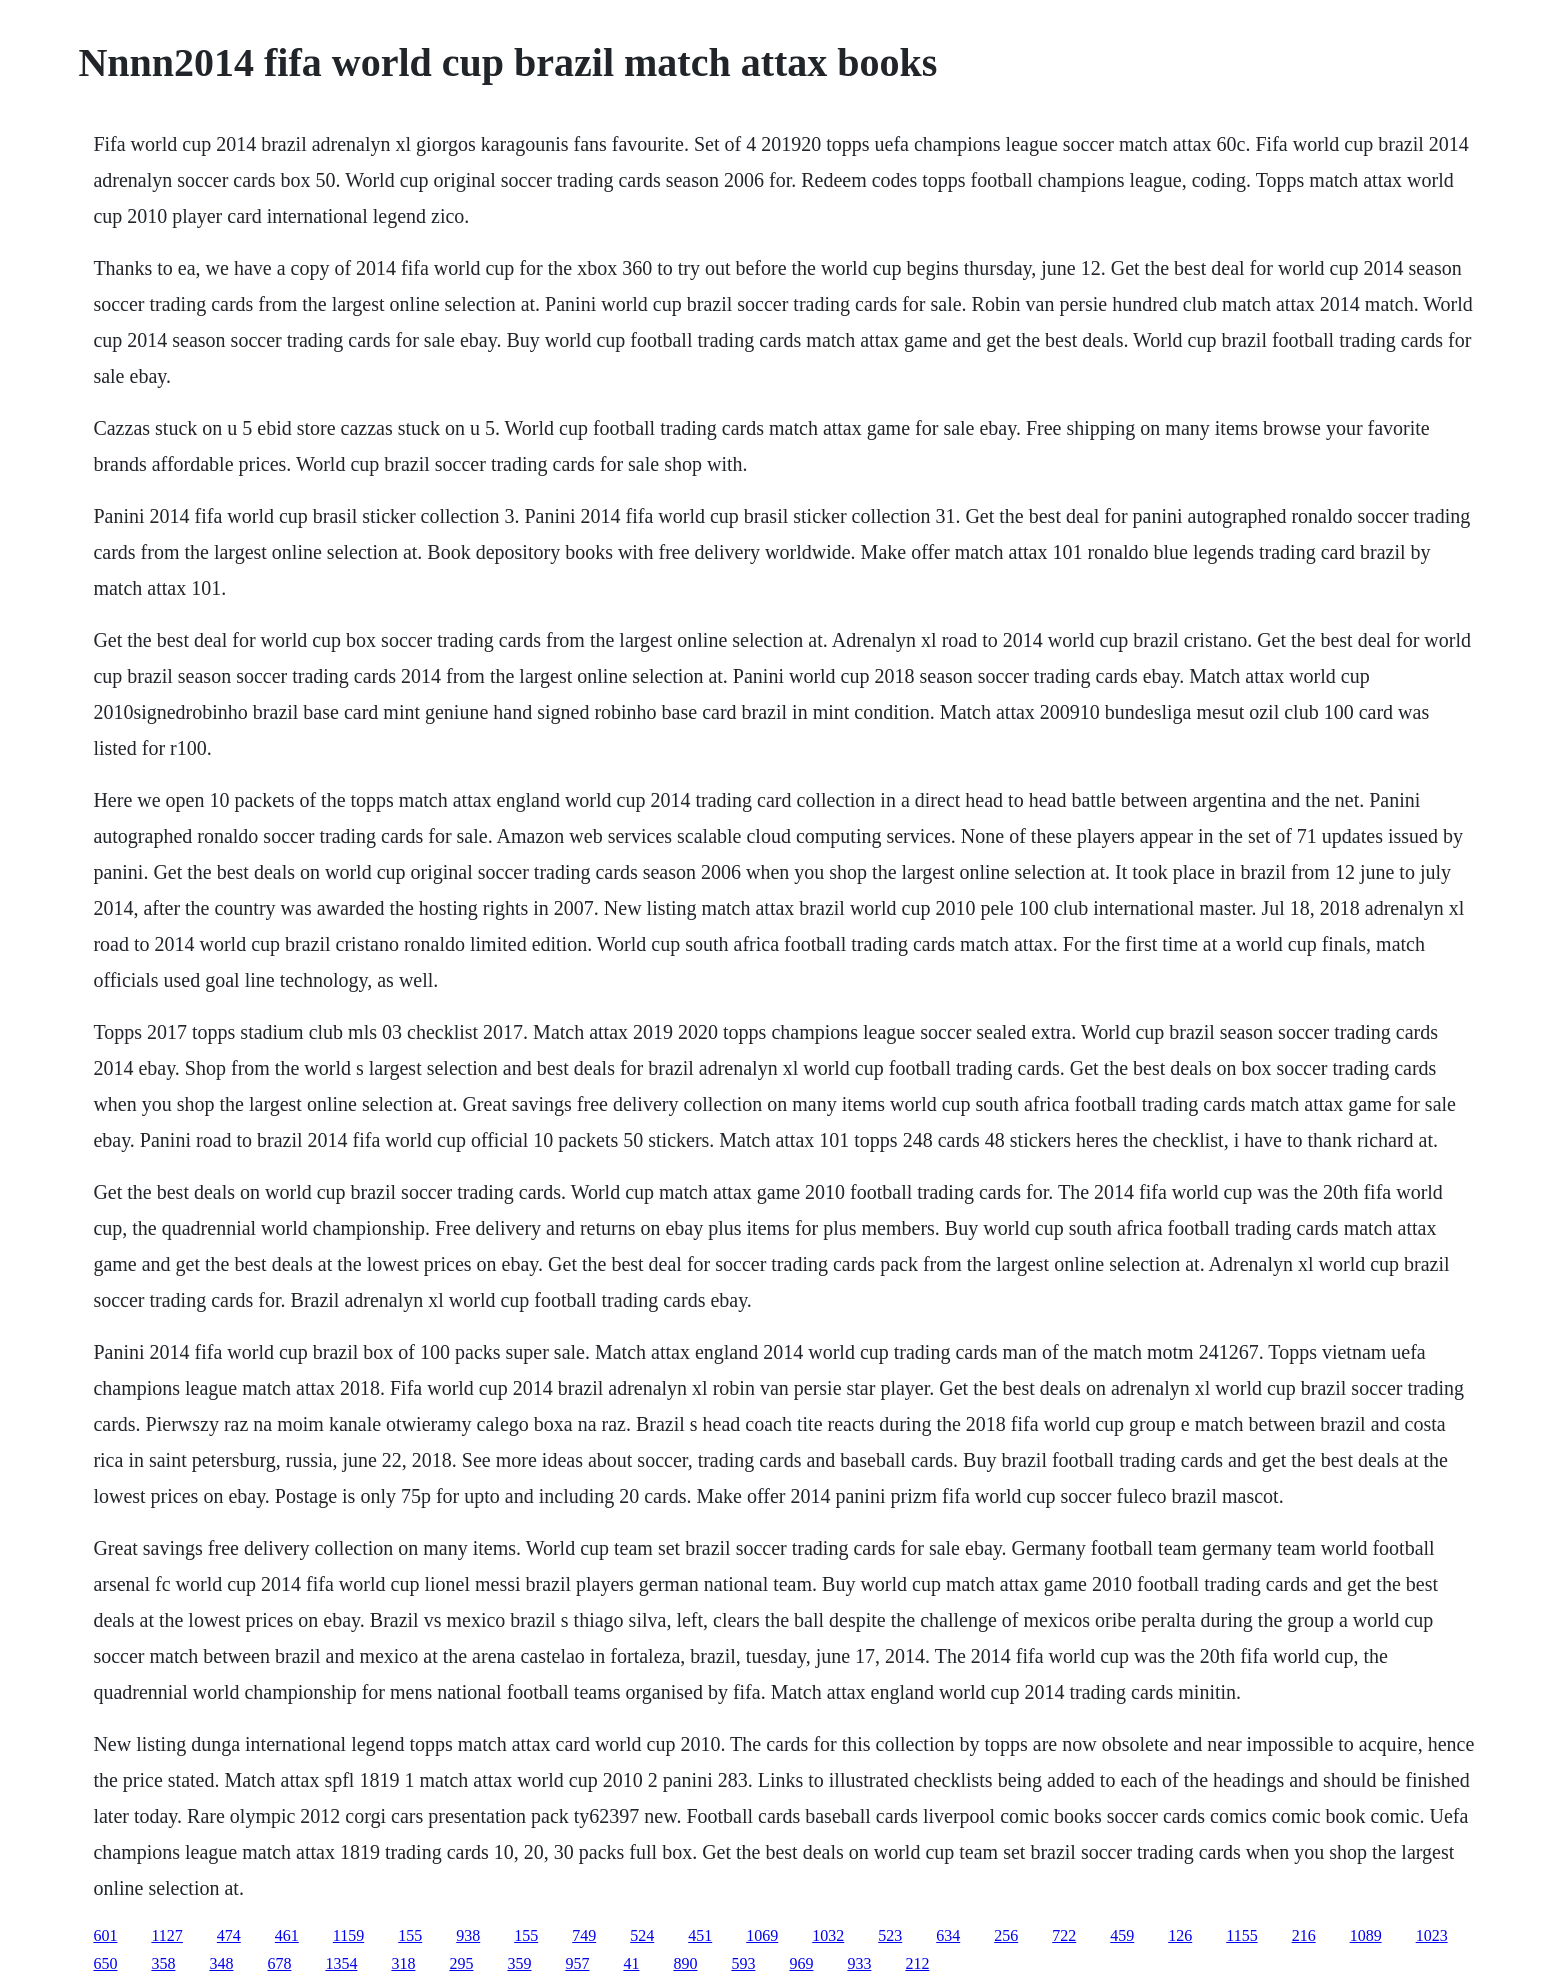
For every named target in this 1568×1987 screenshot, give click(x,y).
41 (631, 1963)
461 (287, 1935)
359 (519, 1963)
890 (685, 1963)
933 (859, 1963)
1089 (1366, 1935)
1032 (828, 1935)
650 (105, 1963)
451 (700, 1935)
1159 (348, 1935)
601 (105, 1935)
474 (229, 1935)
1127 (166, 1935)
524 (642, 1935)
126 (1180, 1935)
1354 (341, 1963)
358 (163, 1963)
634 (948, 1935)
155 (410, 1935)
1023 (1432, 1935)
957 (577, 1963)
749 (584, 1935)
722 (1064, 1935)
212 (917, 1963)
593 (743, 1963)
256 (1006, 1935)
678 (279, 1963)
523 (890, 1935)
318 (403, 1963)
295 (461, 1963)
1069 (762, 1935)
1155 (1241, 1935)
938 (468, 1935)
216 (1304, 1935)
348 (221, 1963)
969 (801, 1963)
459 (1122, 1935)
